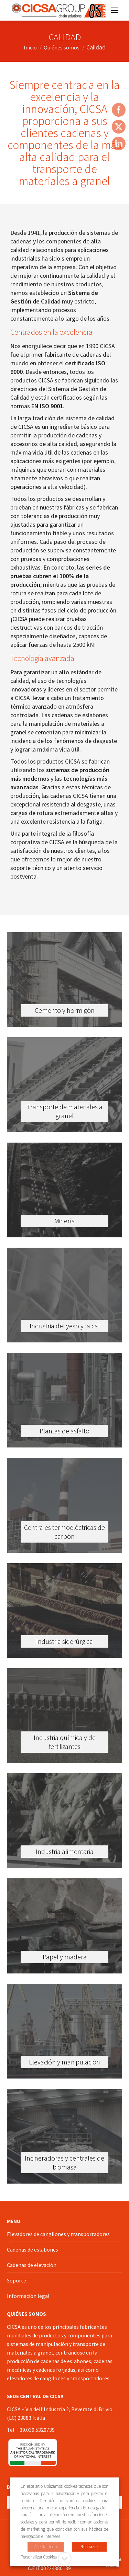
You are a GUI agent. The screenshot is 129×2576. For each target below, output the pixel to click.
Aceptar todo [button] (45, 2547)
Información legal (28, 2295)
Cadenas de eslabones (32, 2249)
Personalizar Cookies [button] (39, 2557)
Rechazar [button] (89, 2547)
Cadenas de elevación (31, 2265)
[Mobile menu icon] (114, 10)
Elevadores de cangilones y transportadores (58, 2234)
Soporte (16, 2280)
